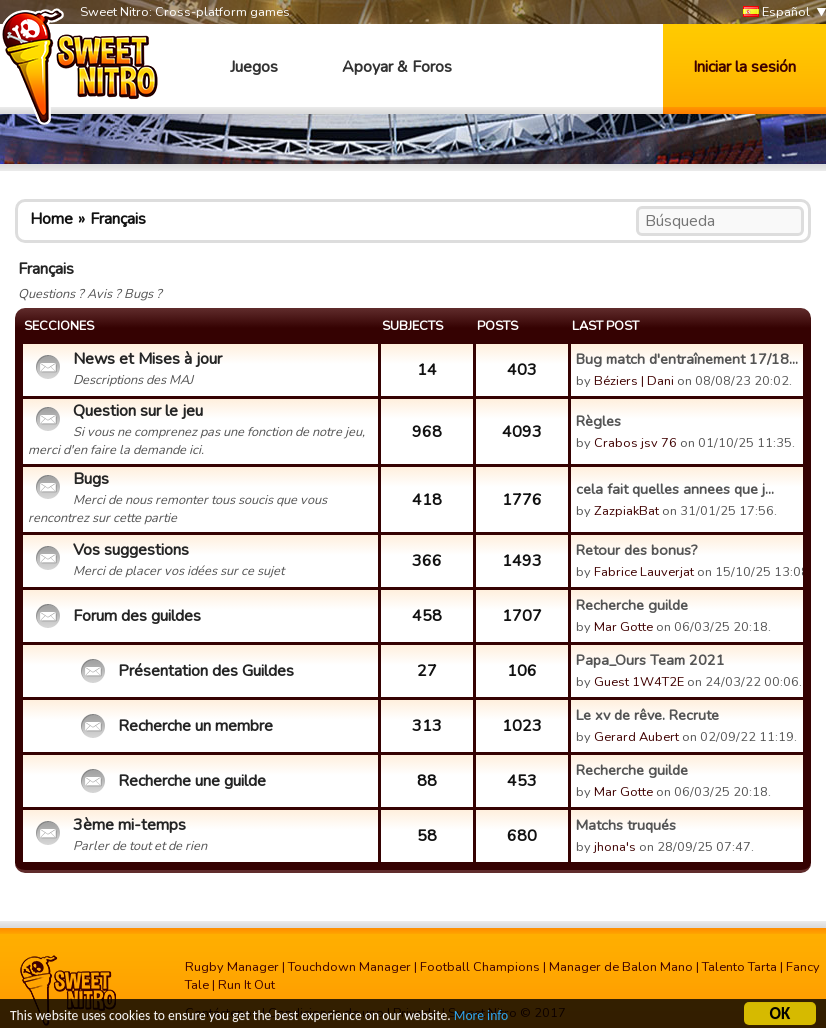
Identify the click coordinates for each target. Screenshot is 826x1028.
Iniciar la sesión (744, 67)
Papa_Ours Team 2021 (650, 660)
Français (118, 219)
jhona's (615, 847)
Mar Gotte (623, 627)
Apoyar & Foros (397, 67)
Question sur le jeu (138, 411)
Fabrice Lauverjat (644, 572)
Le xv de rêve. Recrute (647, 715)
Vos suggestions (131, 550)
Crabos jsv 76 (635, 443)
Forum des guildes (137, 616)
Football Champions (480, 967)
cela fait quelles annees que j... (675, 489)
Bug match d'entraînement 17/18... (687, 359)
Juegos (254, 67)
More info (481, 1016)
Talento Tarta (739, 967)
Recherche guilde (632, 605)
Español (776, 12)
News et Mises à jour (147, 359)
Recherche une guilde (192, 781)
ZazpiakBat (626, 511)
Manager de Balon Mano (621, 967)
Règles (598, 421)
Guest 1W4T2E (639, 682)
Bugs (91, 479)
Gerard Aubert (636, 737)
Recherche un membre (195, 726)
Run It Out (246, 985)
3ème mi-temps (129, 825)
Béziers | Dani (634, 381)
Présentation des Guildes (206, 671)
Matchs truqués (626, 825)
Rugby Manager (232, 967)
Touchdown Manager (349, 967)
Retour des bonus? (637, 550)
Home (51, 219)
